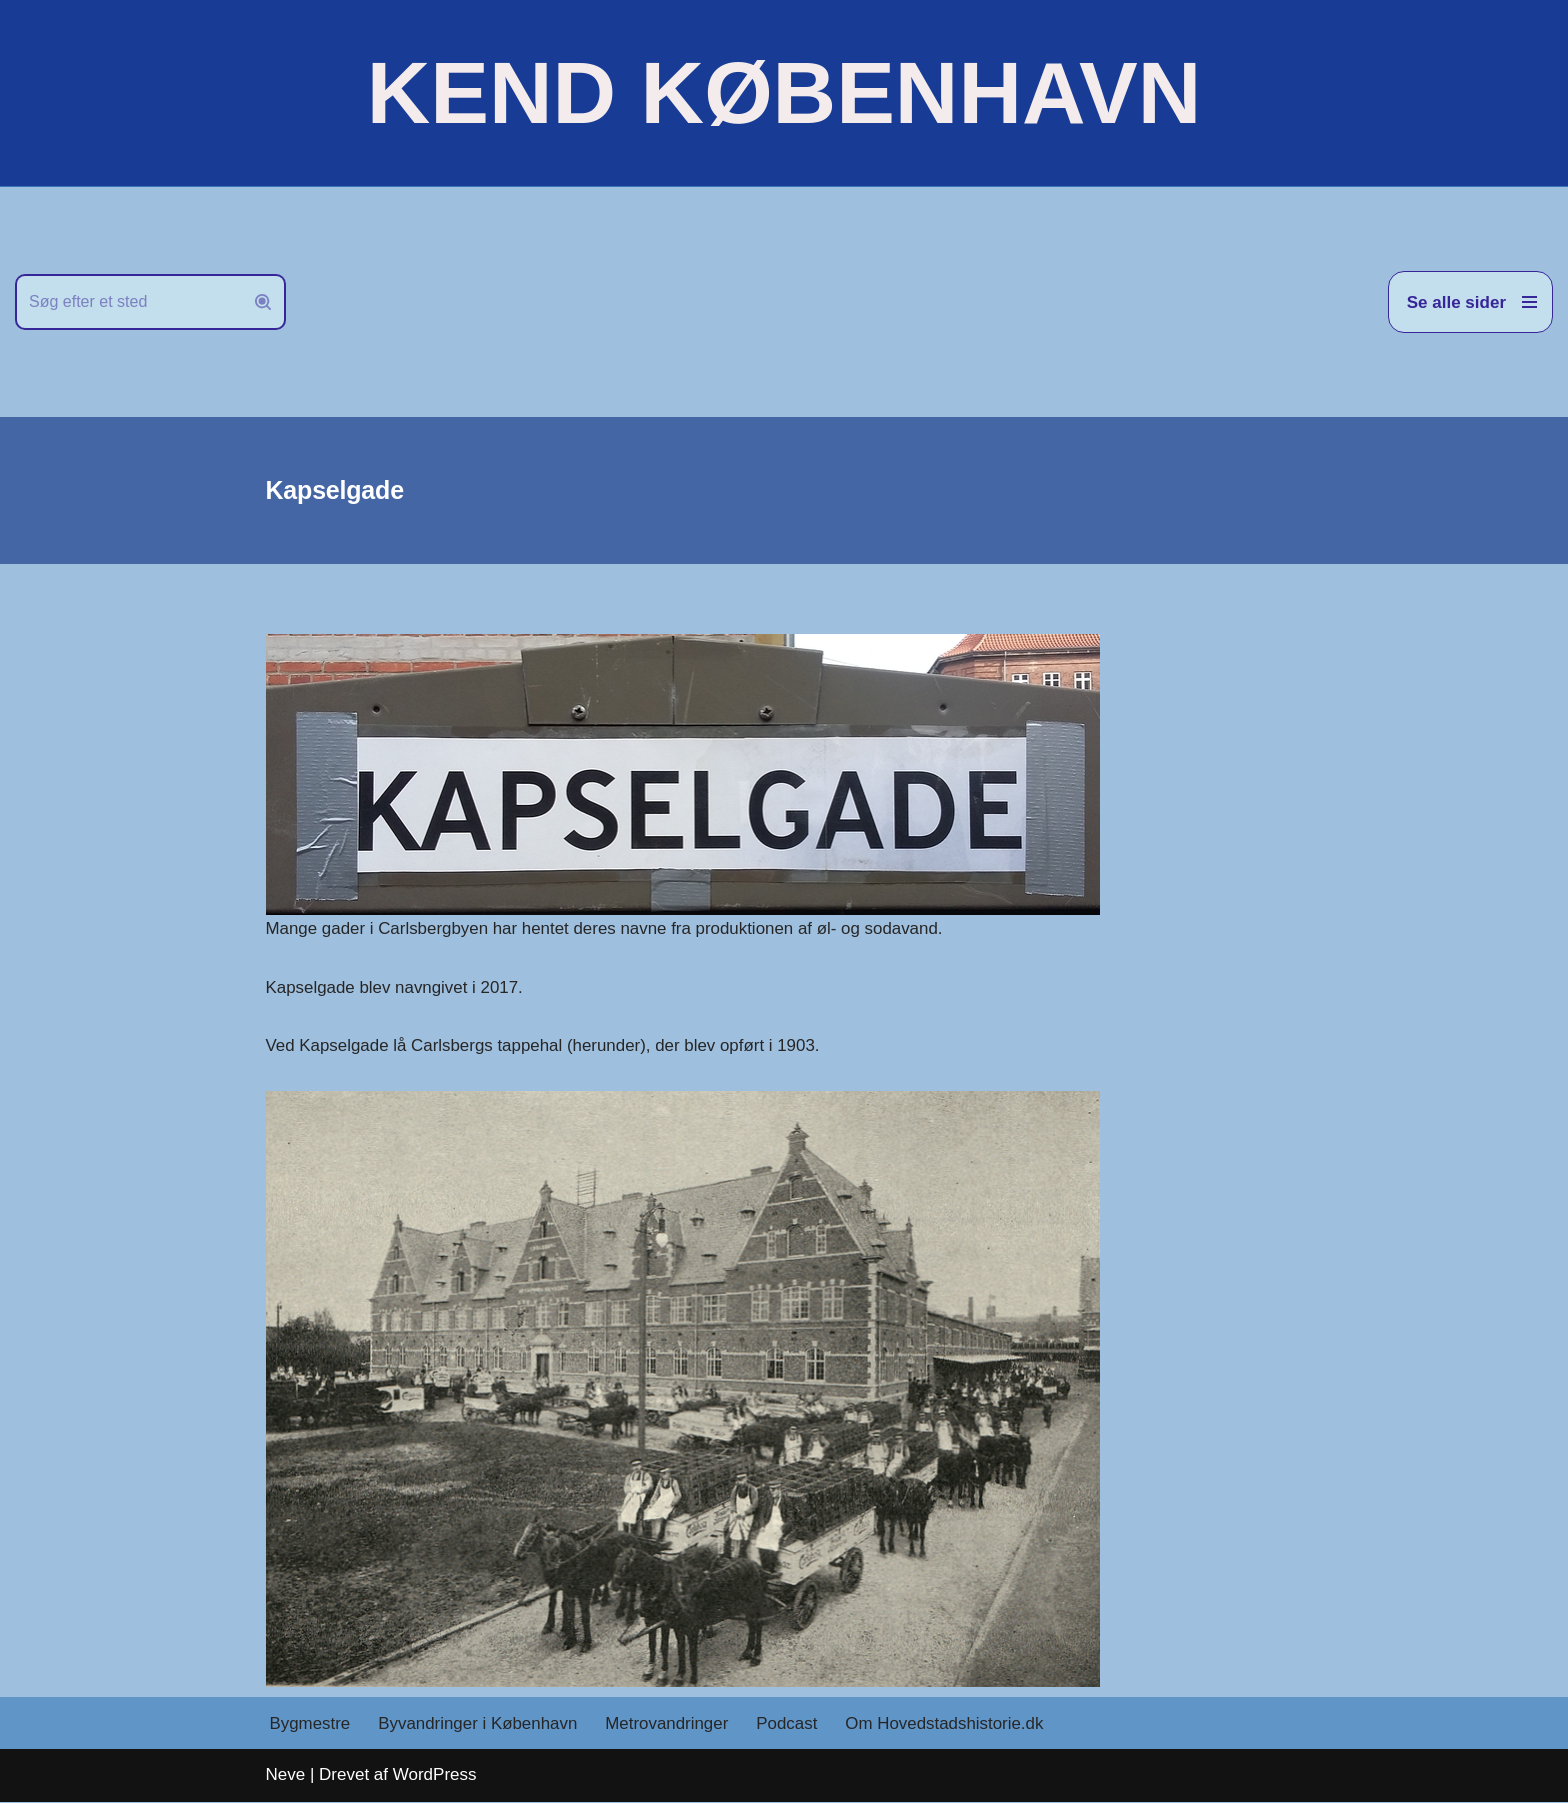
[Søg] (128, 302)
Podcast (789, 1724)
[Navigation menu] (1470, 302)
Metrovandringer (669, 1724)
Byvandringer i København (479, 1724)
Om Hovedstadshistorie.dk (947, 1724)
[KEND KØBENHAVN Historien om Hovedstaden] (784, 93)
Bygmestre (310, 1724)
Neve (286, 1775)
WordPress (435, 1775)
